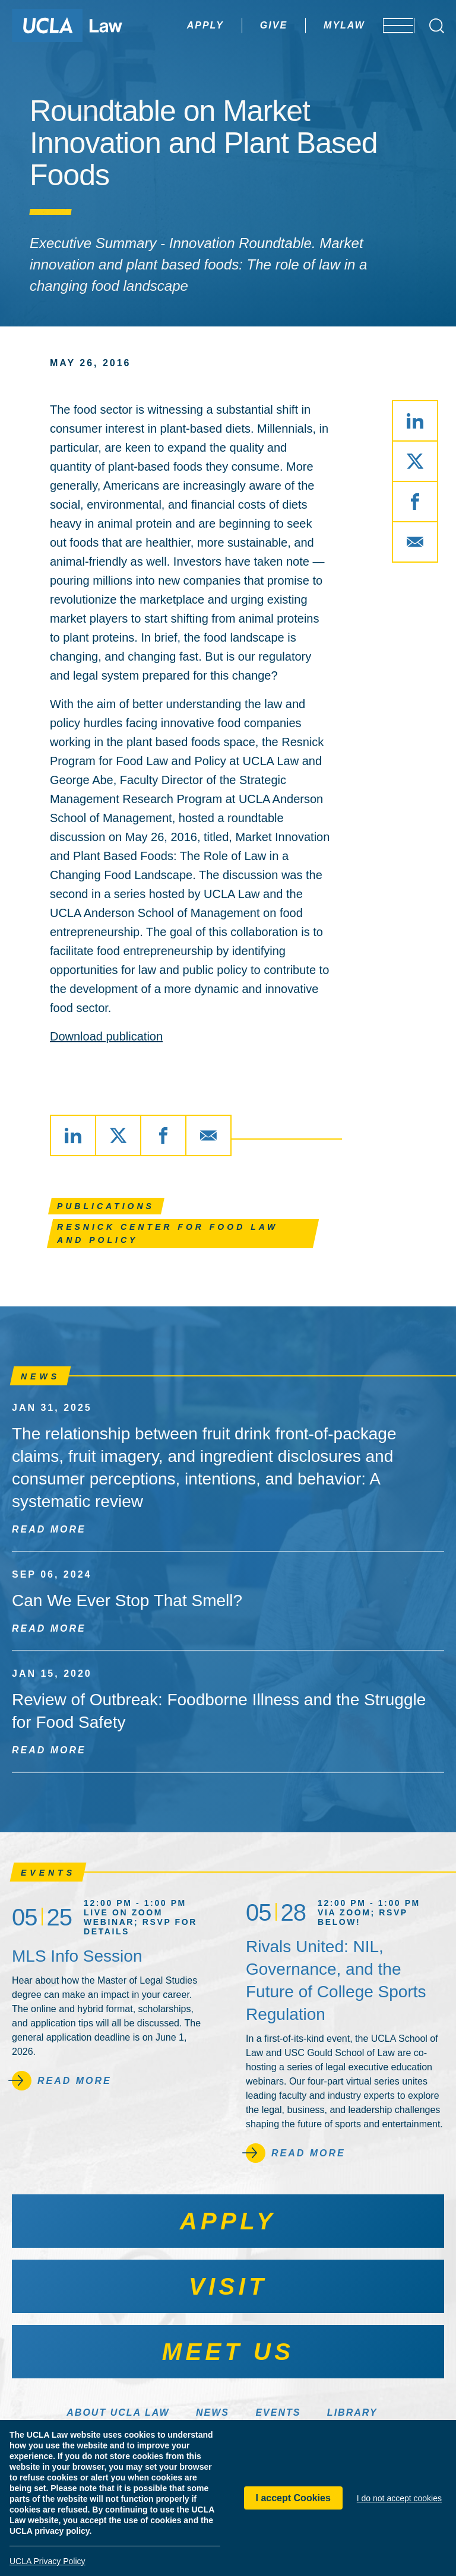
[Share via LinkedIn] (415, 421)
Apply (170, 25)
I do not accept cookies (399, 2498)
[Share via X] (415, 461)
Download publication (106, 1036)
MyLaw (309, 25)
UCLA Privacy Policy (48, 2561)
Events (277, 2412)
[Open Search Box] (436, 25)
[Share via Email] (415, 542)
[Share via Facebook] (415, 501)
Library (352, 2412)
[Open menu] (390, 25)
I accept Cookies (293, 2498)
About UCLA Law (117, 2412)
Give (238, 25)
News (212, 2412)
